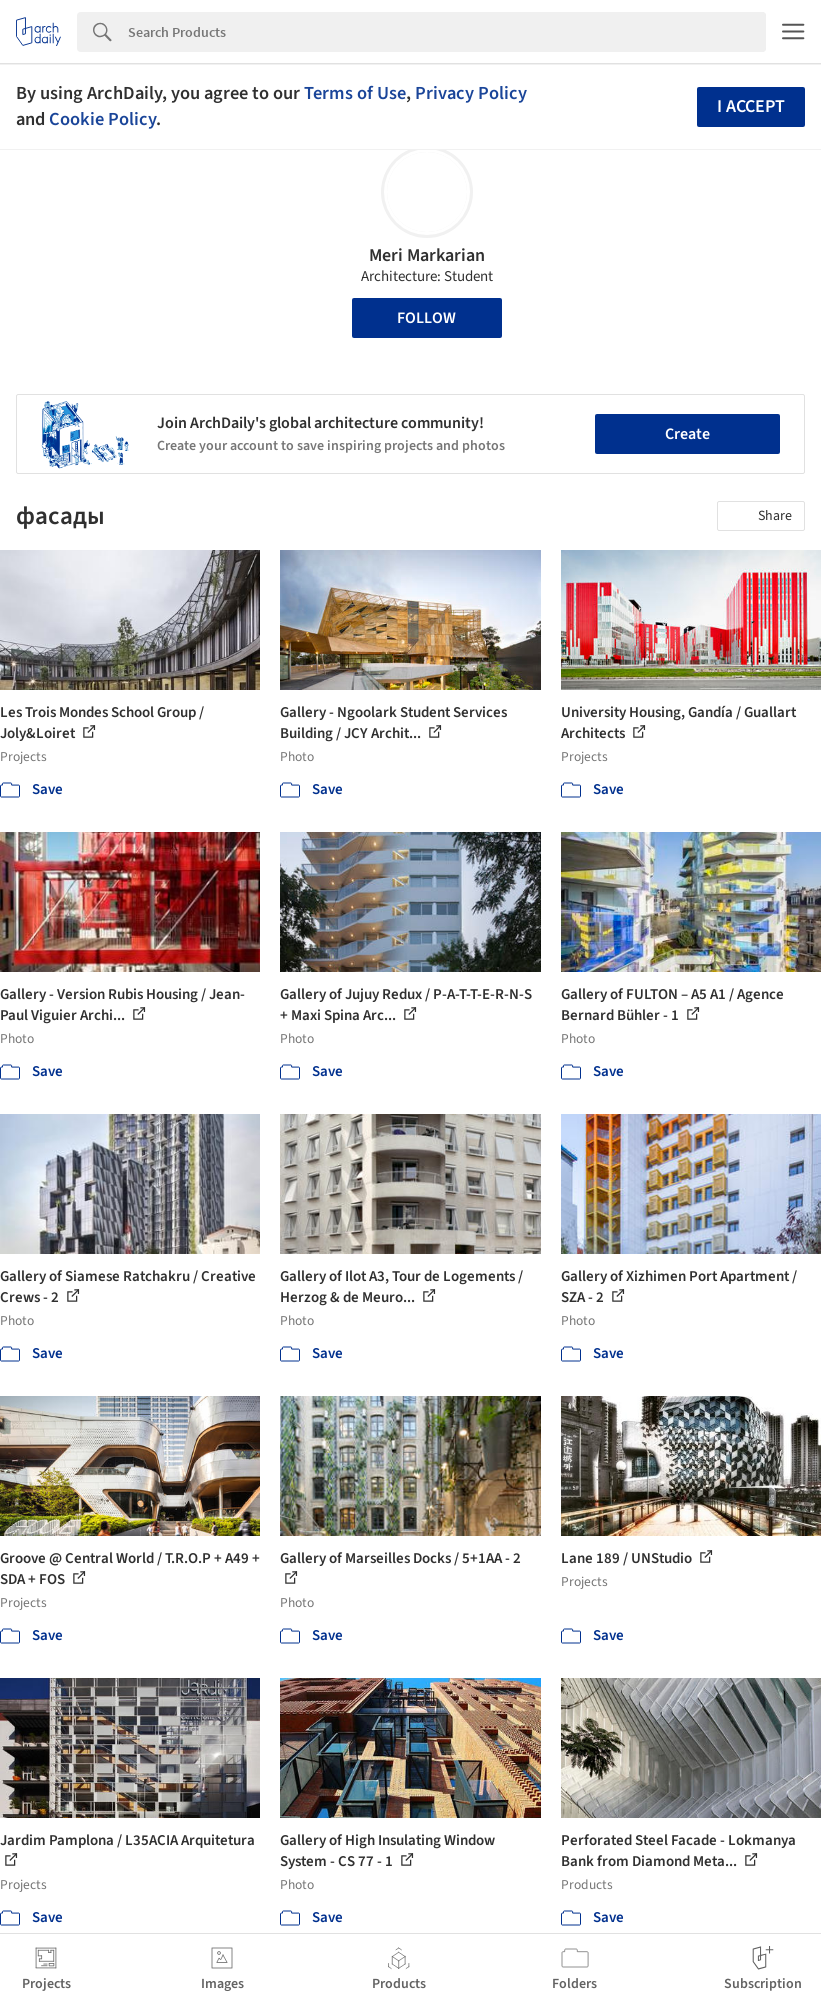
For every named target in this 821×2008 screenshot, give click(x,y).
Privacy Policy (471, 93)
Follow (426, 318)
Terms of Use (355, 93)
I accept (751, 106)
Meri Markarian (427, 255)
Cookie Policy (102, 119)
